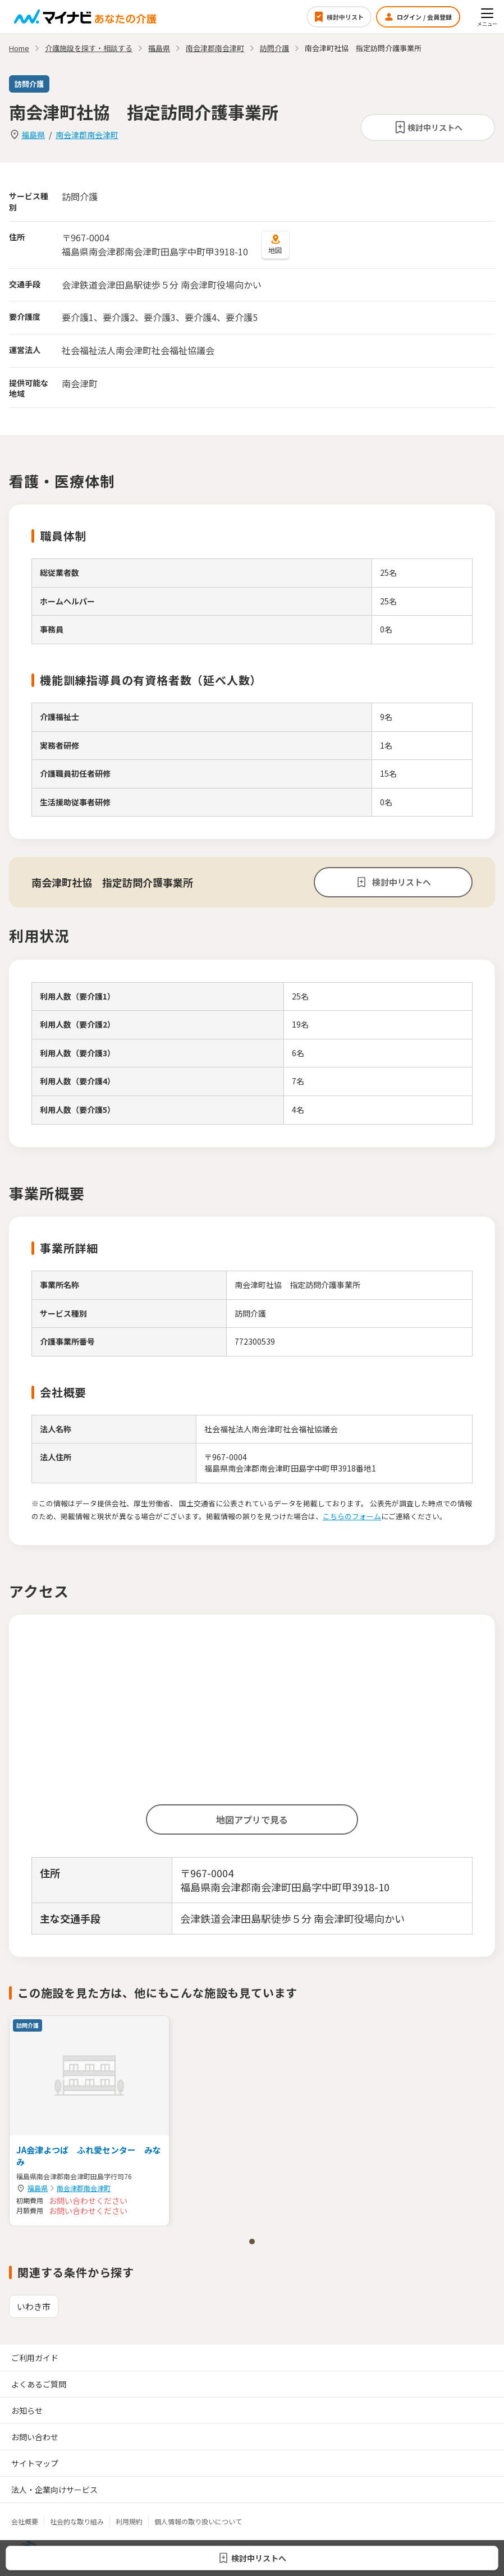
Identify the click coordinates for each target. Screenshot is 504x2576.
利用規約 (129, 2521)
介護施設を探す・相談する (88, 48)
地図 (275, 244)
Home (19, 48)
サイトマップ (34, 2463)
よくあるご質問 (38, 2384)
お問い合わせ (34, 2436)
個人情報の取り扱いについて (198, 2521)
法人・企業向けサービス (54, 2489)
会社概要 (24, 2521)
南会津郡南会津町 (87, 134)
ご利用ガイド (34, 2357)
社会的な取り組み (77, 2521)
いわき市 (34, 2306)
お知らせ (27, 2410)
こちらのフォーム (352, 1516)
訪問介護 (274, 48)
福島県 (33, 134)
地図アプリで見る (252, 1819)
